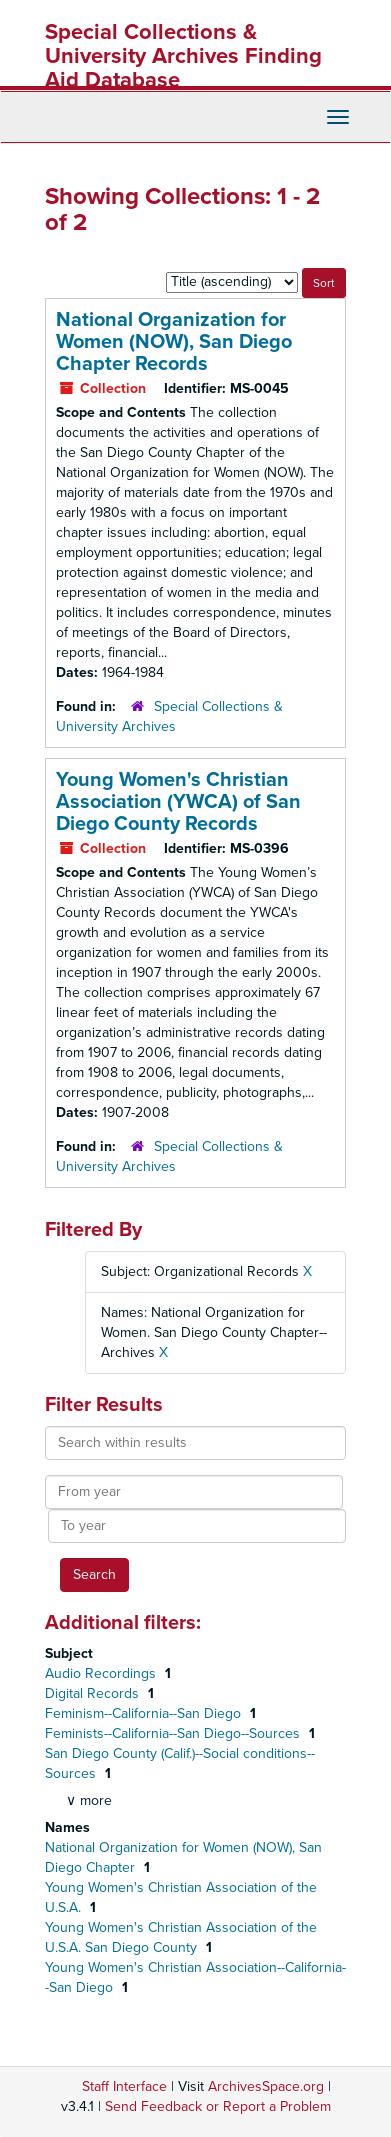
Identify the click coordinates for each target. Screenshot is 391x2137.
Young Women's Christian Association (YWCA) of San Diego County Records (178, 802)
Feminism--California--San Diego (145, 1713)
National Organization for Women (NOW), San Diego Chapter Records (174, 342)
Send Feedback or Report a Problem (218, 2106)
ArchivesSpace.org (266, 2086)
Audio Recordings (102, 1673)
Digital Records (94, 1693)
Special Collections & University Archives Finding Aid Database (183, 56)
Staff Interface (124, 2086)
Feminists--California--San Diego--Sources (174, 1733)
